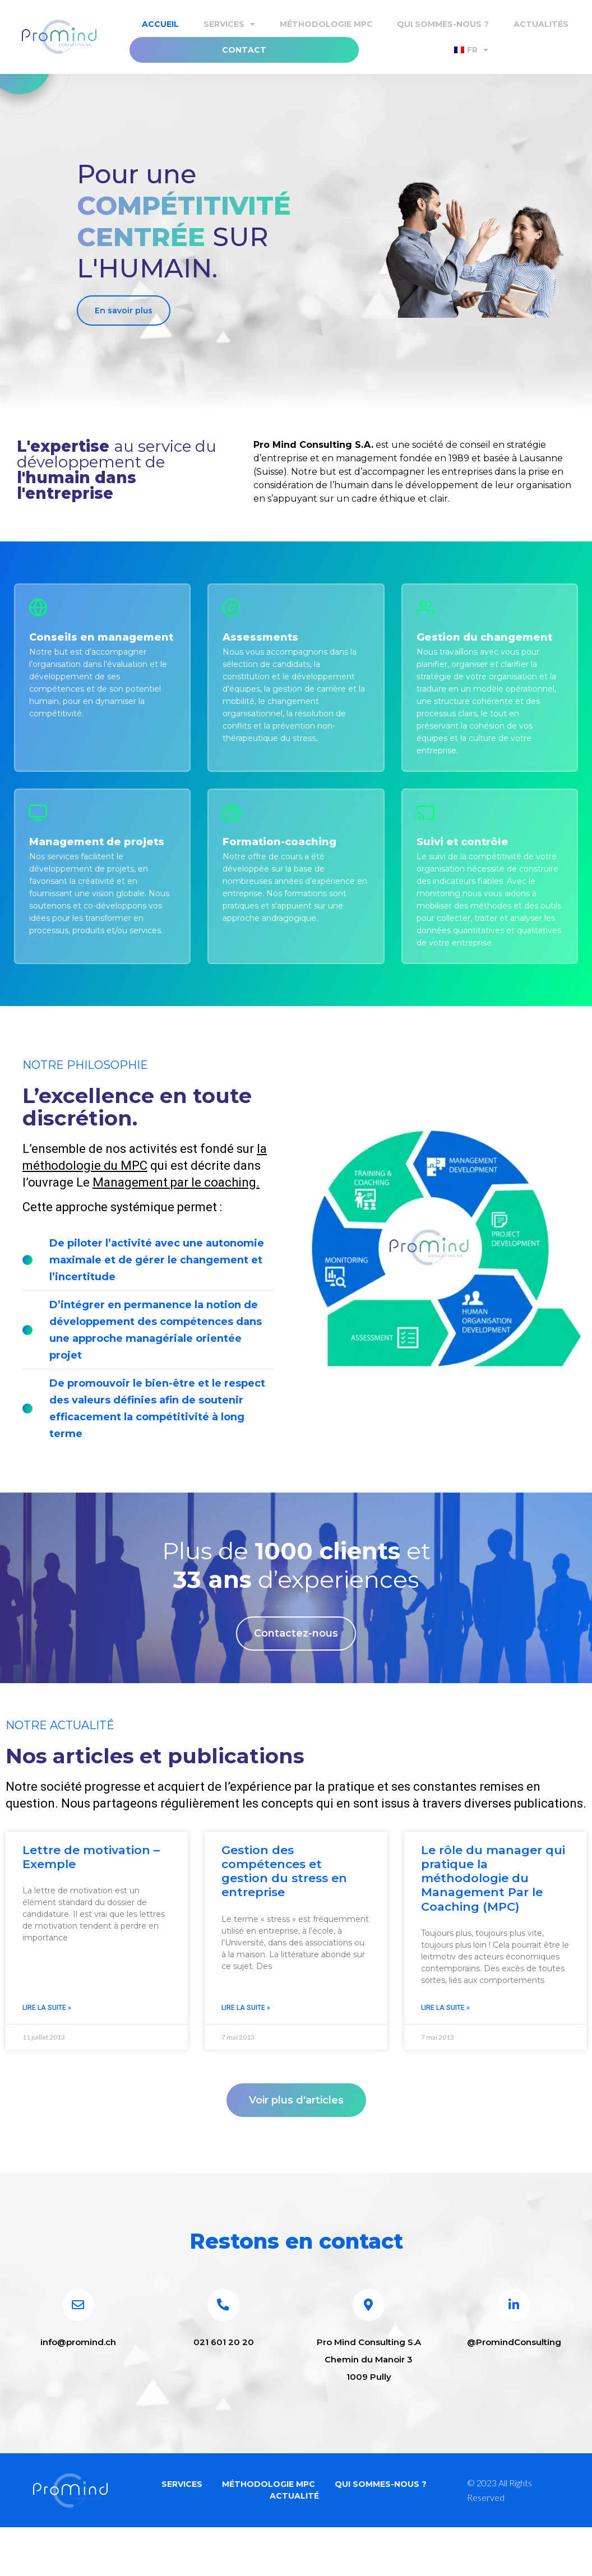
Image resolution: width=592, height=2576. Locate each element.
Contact (244, 50)
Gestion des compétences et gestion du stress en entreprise (284, 1891)
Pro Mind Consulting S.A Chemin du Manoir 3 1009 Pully (369, 2396)
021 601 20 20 (223, 2378)
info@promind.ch (78, 2378)
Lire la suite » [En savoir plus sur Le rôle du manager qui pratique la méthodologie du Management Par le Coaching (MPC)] (445, 2028)
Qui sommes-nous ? (443, 24)
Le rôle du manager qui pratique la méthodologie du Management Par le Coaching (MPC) (493, 1898)
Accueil (160, 24)
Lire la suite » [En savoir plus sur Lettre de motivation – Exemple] (46, 2028)
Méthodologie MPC (326, 24)
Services (229, 24)
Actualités (541, 24)
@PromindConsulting (514, 2378)
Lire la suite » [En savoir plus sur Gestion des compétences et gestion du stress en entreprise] (245, 2028)
